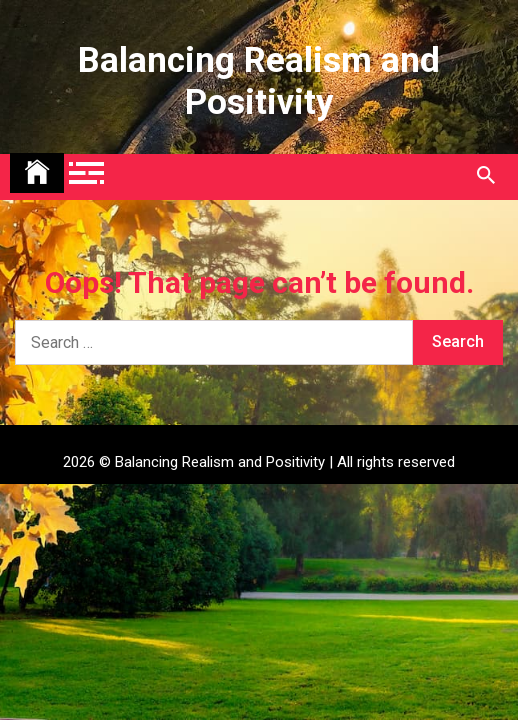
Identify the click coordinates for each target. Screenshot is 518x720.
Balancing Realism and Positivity (259, 81)
